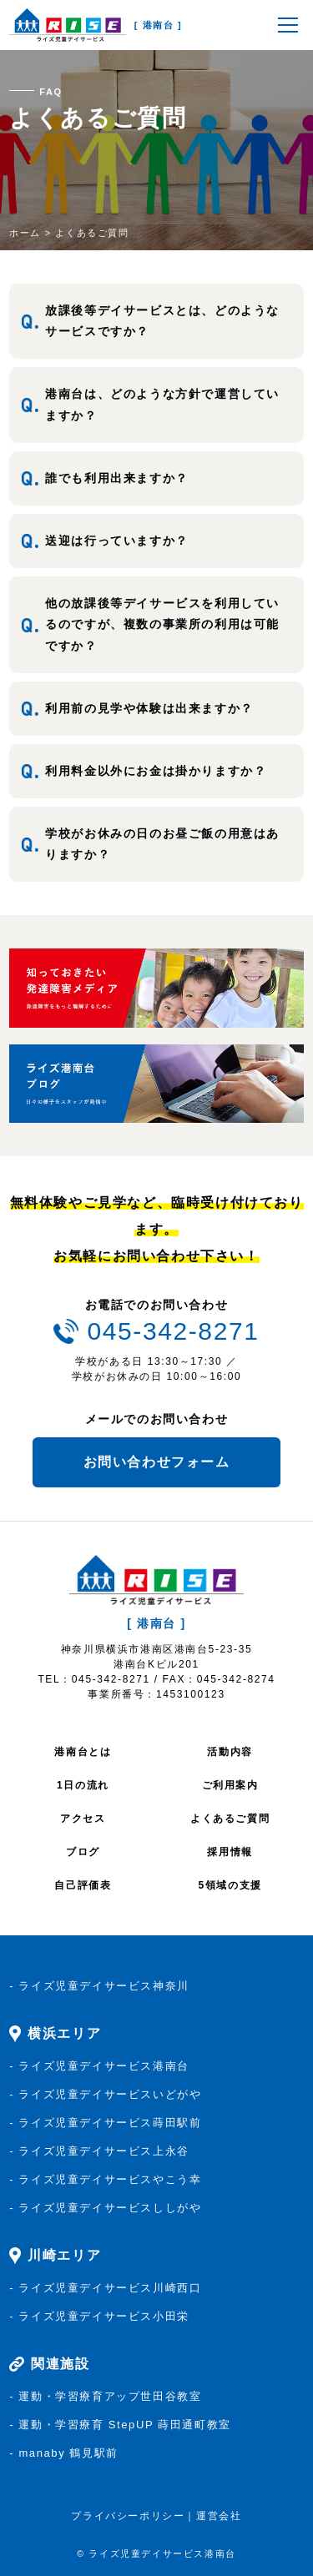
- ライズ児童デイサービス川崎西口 (105, 2288)
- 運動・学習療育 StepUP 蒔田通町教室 (120, 2424)
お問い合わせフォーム (156, 1462)
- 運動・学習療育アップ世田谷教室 (105, 2396)
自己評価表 (82, 1885)
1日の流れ (83, 1785)
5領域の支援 (229, 1885)
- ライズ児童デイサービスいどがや (105, 2094)
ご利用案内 (230, 1785)
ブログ (83, 1852)
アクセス (82, 1818)
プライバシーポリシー (127, 2516)
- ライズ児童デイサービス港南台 (99, 2066)
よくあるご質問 (230, 1818)
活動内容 (229, 1752)
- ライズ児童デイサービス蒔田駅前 (105, 2122)
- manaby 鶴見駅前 (64, 2453)
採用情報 (229, 1852)
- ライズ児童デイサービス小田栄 (99, 2316)
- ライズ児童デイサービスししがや (105, 2207)
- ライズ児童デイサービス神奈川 (99, 1986)
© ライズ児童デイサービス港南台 (156, 2553)
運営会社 (218, 2516)
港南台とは (82, 1752)
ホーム (25, 233)
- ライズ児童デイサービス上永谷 (99, 2151)
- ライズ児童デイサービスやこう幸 (105, 2179)
